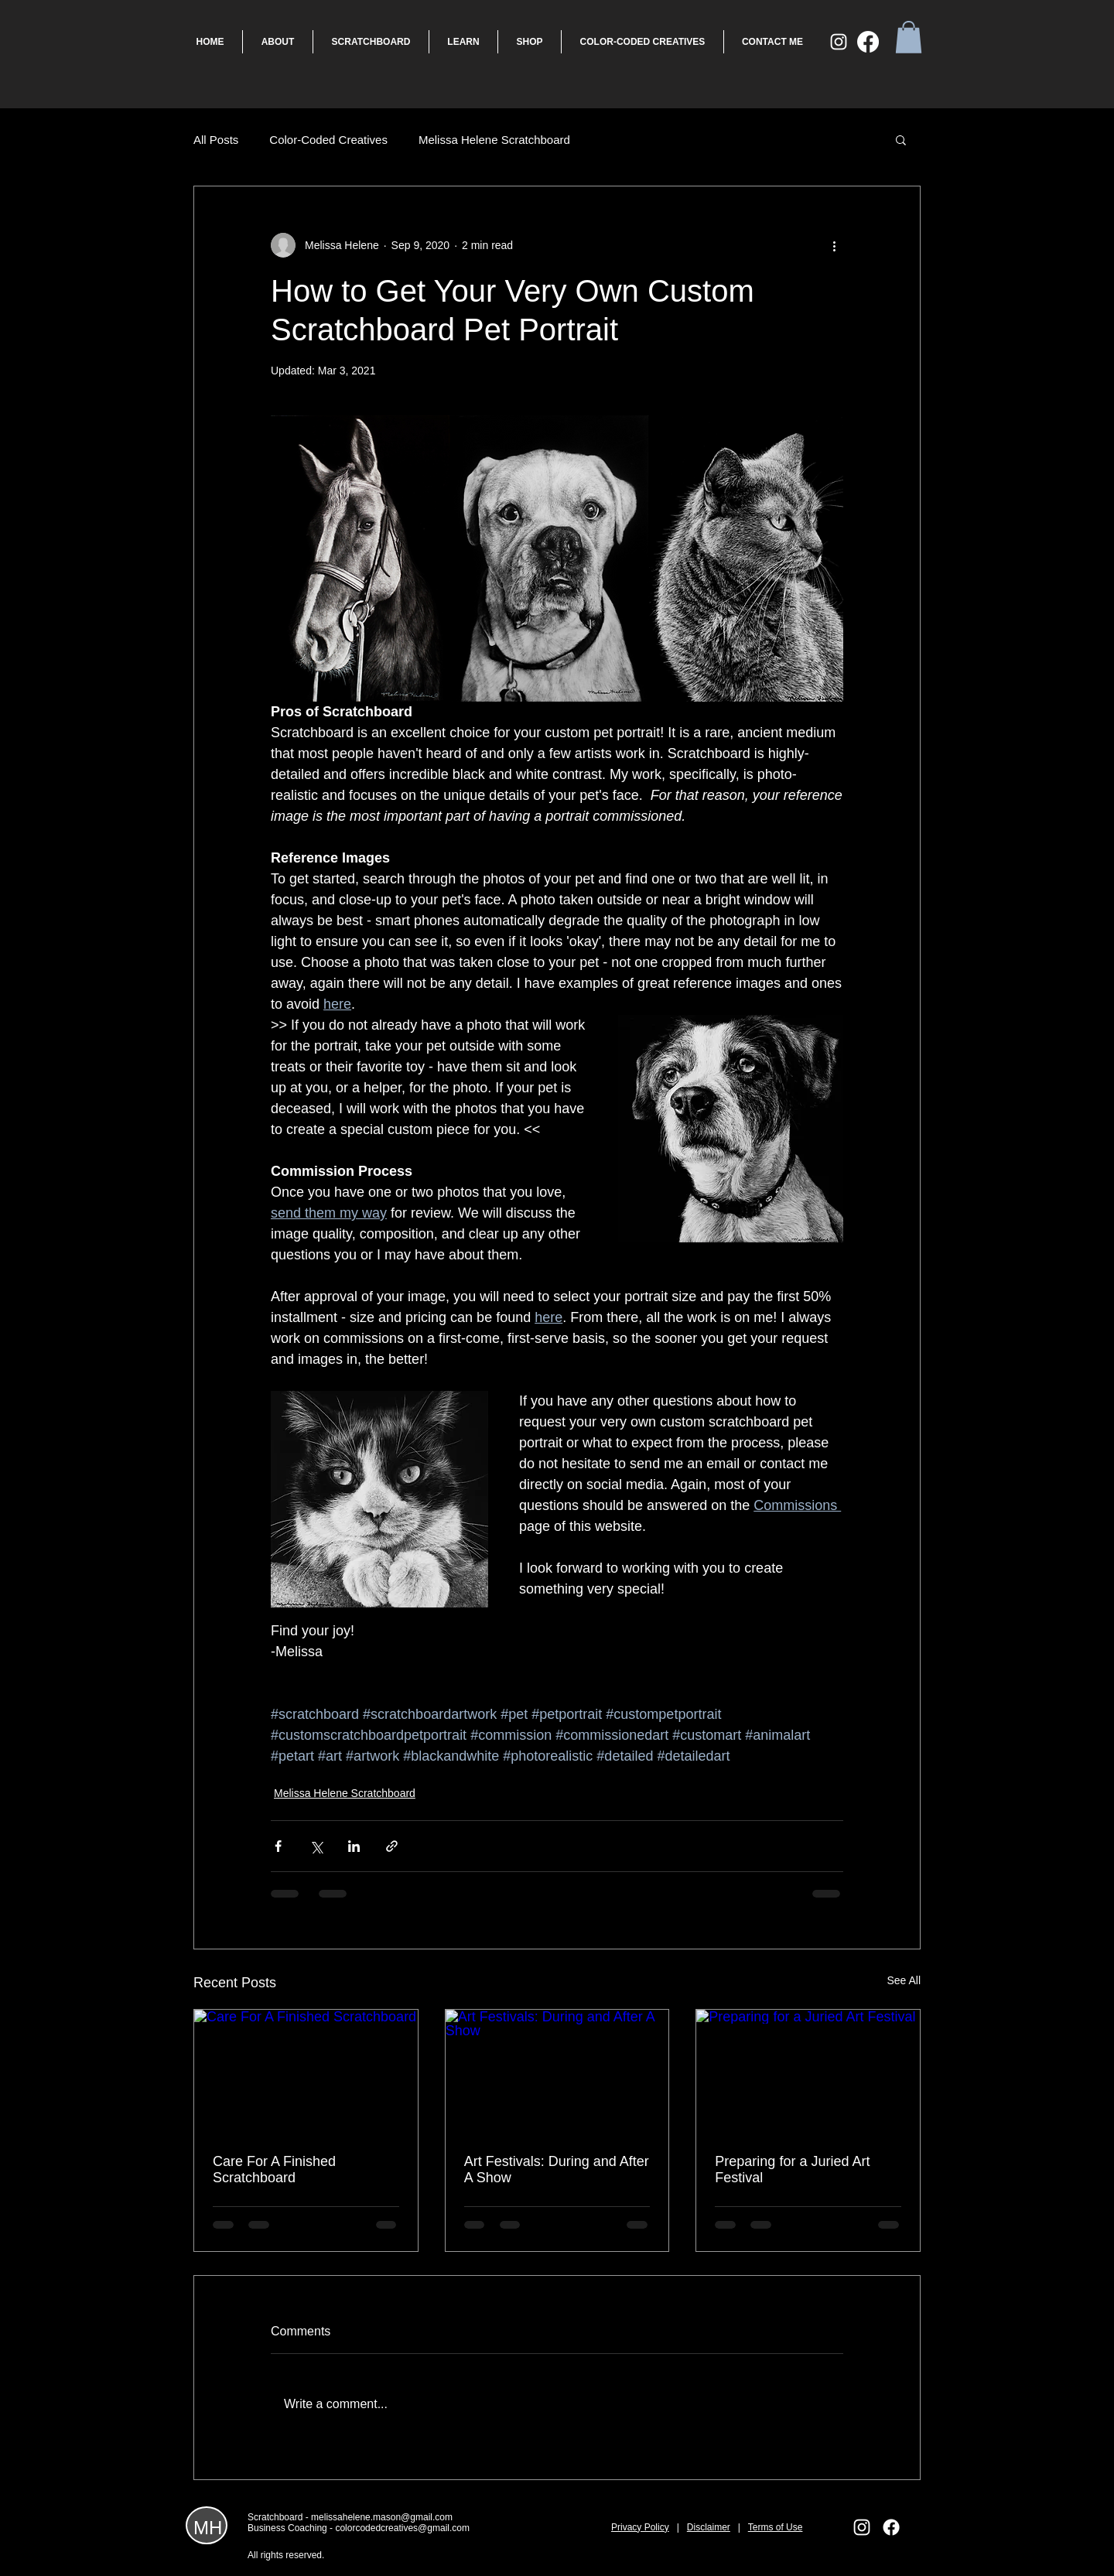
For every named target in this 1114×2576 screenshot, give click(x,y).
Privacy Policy (640, 2527)
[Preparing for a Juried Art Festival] (808, 2072)
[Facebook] (868, 42)
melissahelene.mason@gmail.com (382, 2517)
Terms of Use (775, 2527)
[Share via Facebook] (278, 1846)
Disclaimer (708, 2527)
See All (904, 1980)
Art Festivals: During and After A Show (556, 2169)
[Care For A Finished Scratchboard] (306, 2072)
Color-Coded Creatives (328, 139)
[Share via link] (391, 1846)
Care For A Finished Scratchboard (274, 2169)
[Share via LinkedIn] (354, 1846)
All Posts (215, 139)
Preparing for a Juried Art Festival (792, 2169)
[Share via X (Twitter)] (316, 1846)
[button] (908, 37)
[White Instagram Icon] (838, 42)
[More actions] (834, 245)
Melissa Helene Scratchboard (494, 139)
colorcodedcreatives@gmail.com (402, 2528)
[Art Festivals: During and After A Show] (557, 2072)
